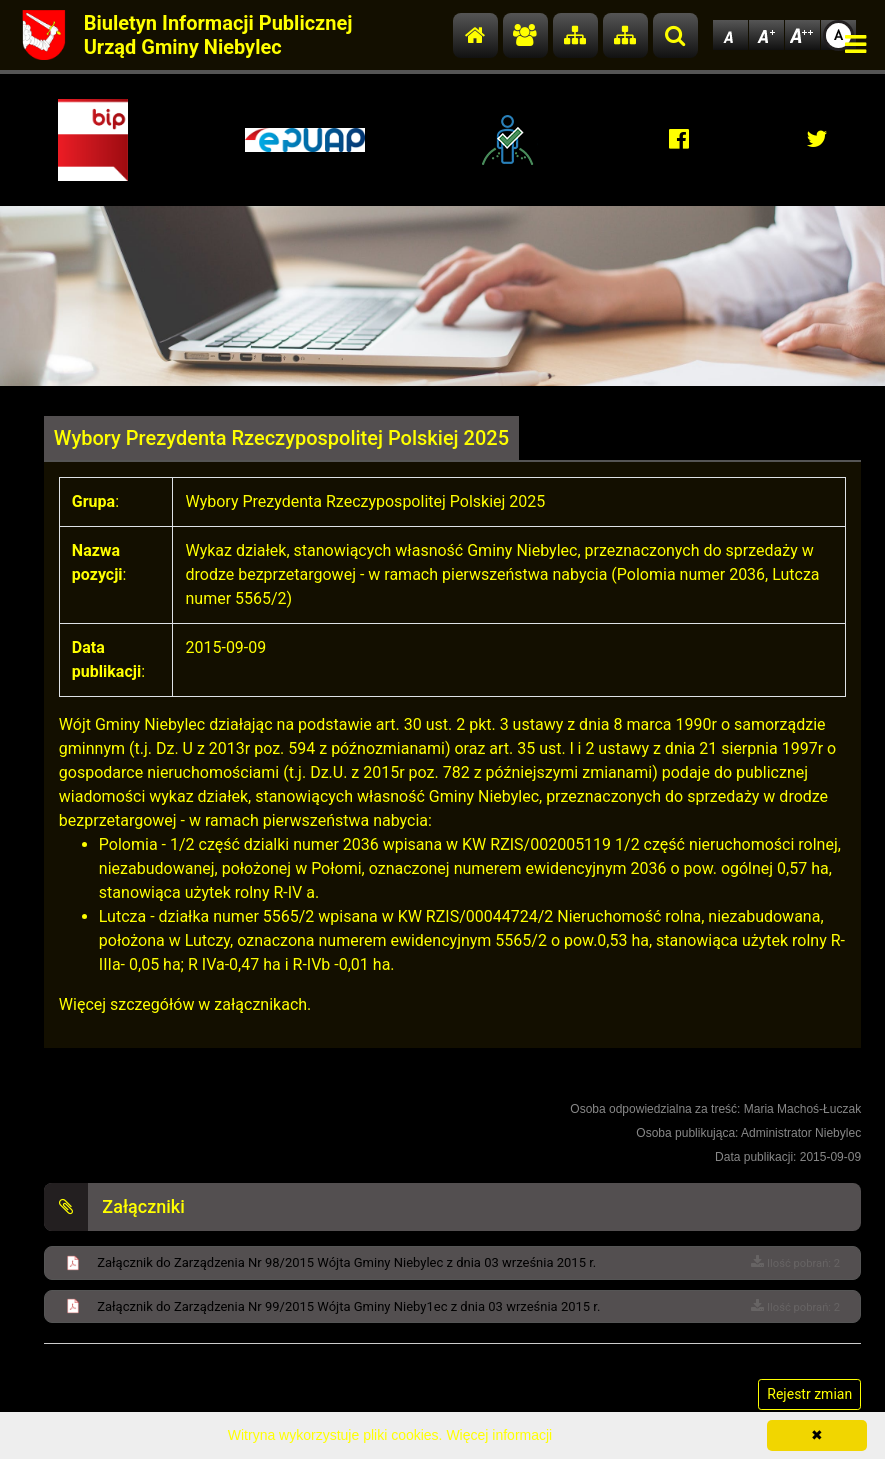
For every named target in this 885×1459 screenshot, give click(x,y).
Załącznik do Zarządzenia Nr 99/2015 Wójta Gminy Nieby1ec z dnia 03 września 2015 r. (348, 1306)
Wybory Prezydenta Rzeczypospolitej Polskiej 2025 (281, 438)
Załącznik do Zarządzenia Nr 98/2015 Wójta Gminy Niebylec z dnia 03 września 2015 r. (346, 1262)
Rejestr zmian (809, 1394)
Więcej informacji (499, 1435)
